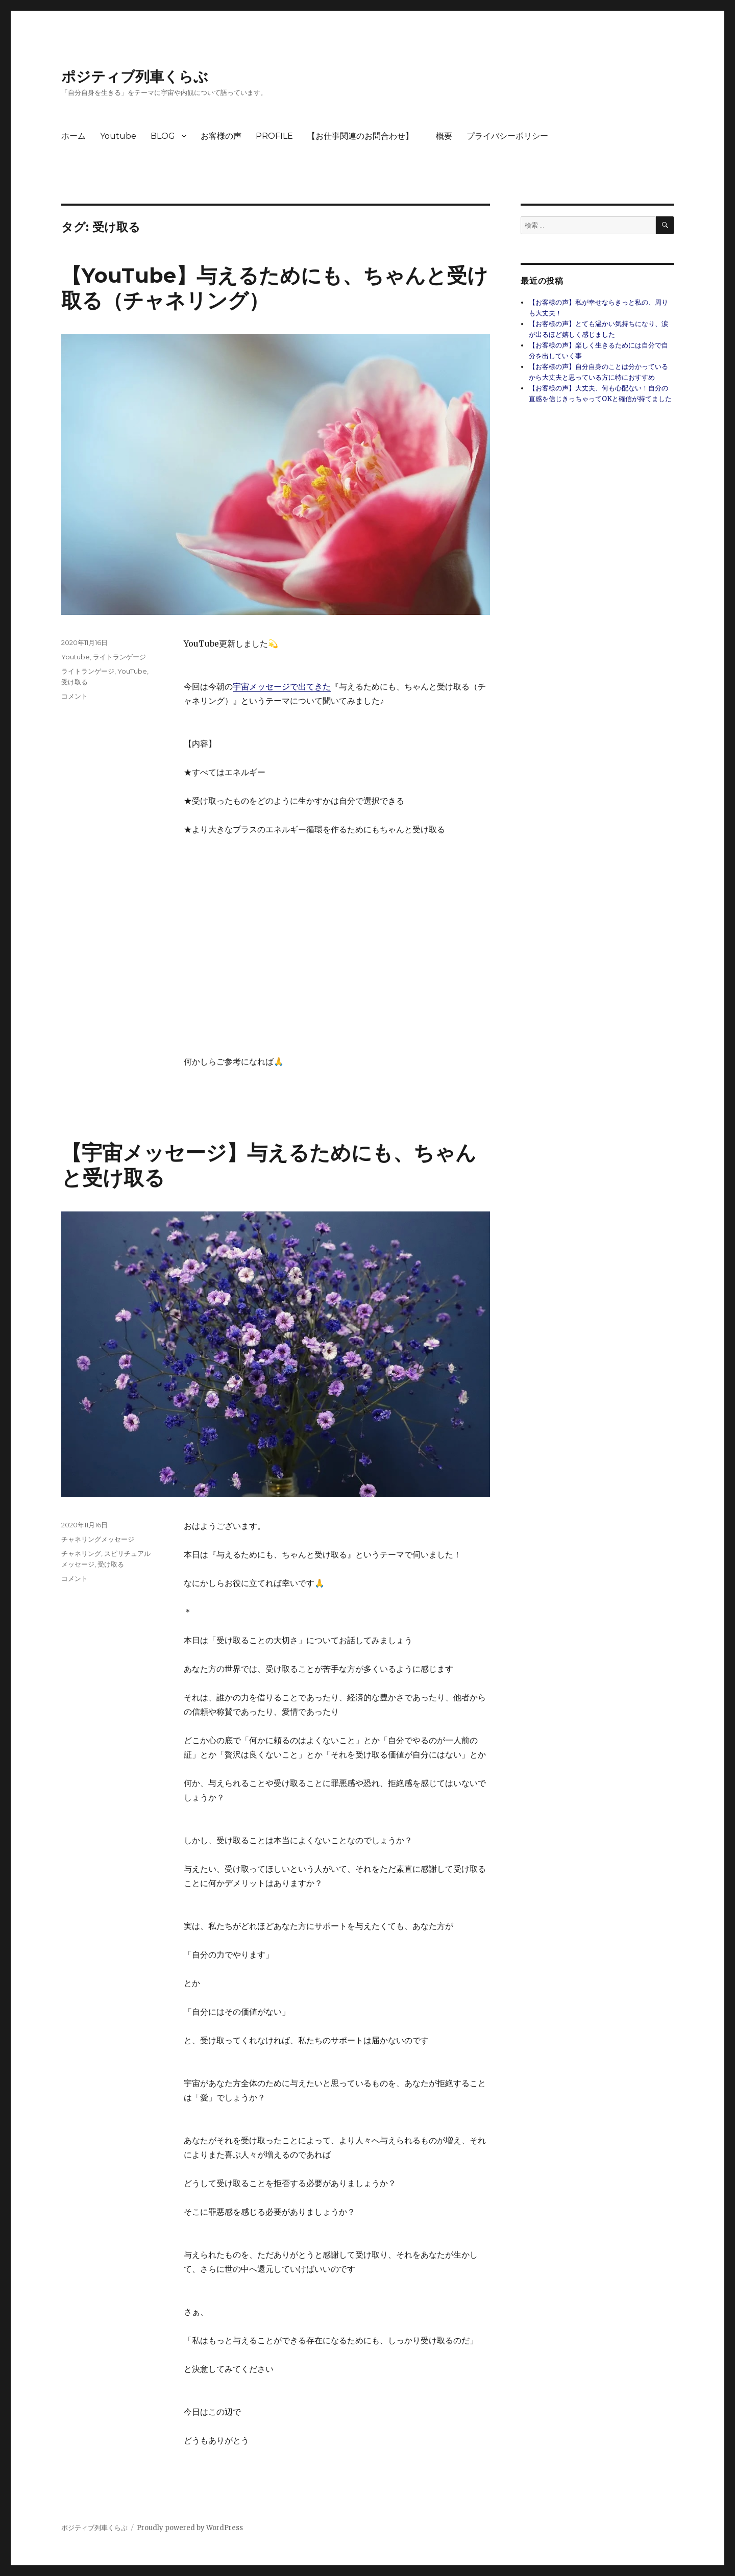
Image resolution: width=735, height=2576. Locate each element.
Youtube (118, 136)
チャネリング (81, 1553)
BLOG (163, 136)
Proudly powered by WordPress (190, 2527)
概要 (444, 136)
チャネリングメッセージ (97, 1539)
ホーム (73, 136)
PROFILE (274, 136)
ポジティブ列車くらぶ (134, 76)
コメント (74, 696)
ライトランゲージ (119, 657)
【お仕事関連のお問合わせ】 (364, 136)
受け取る (74, 682)
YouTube (132, 671)
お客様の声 (221, 136)
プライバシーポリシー (507, 136)
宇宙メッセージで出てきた (282, 686)
